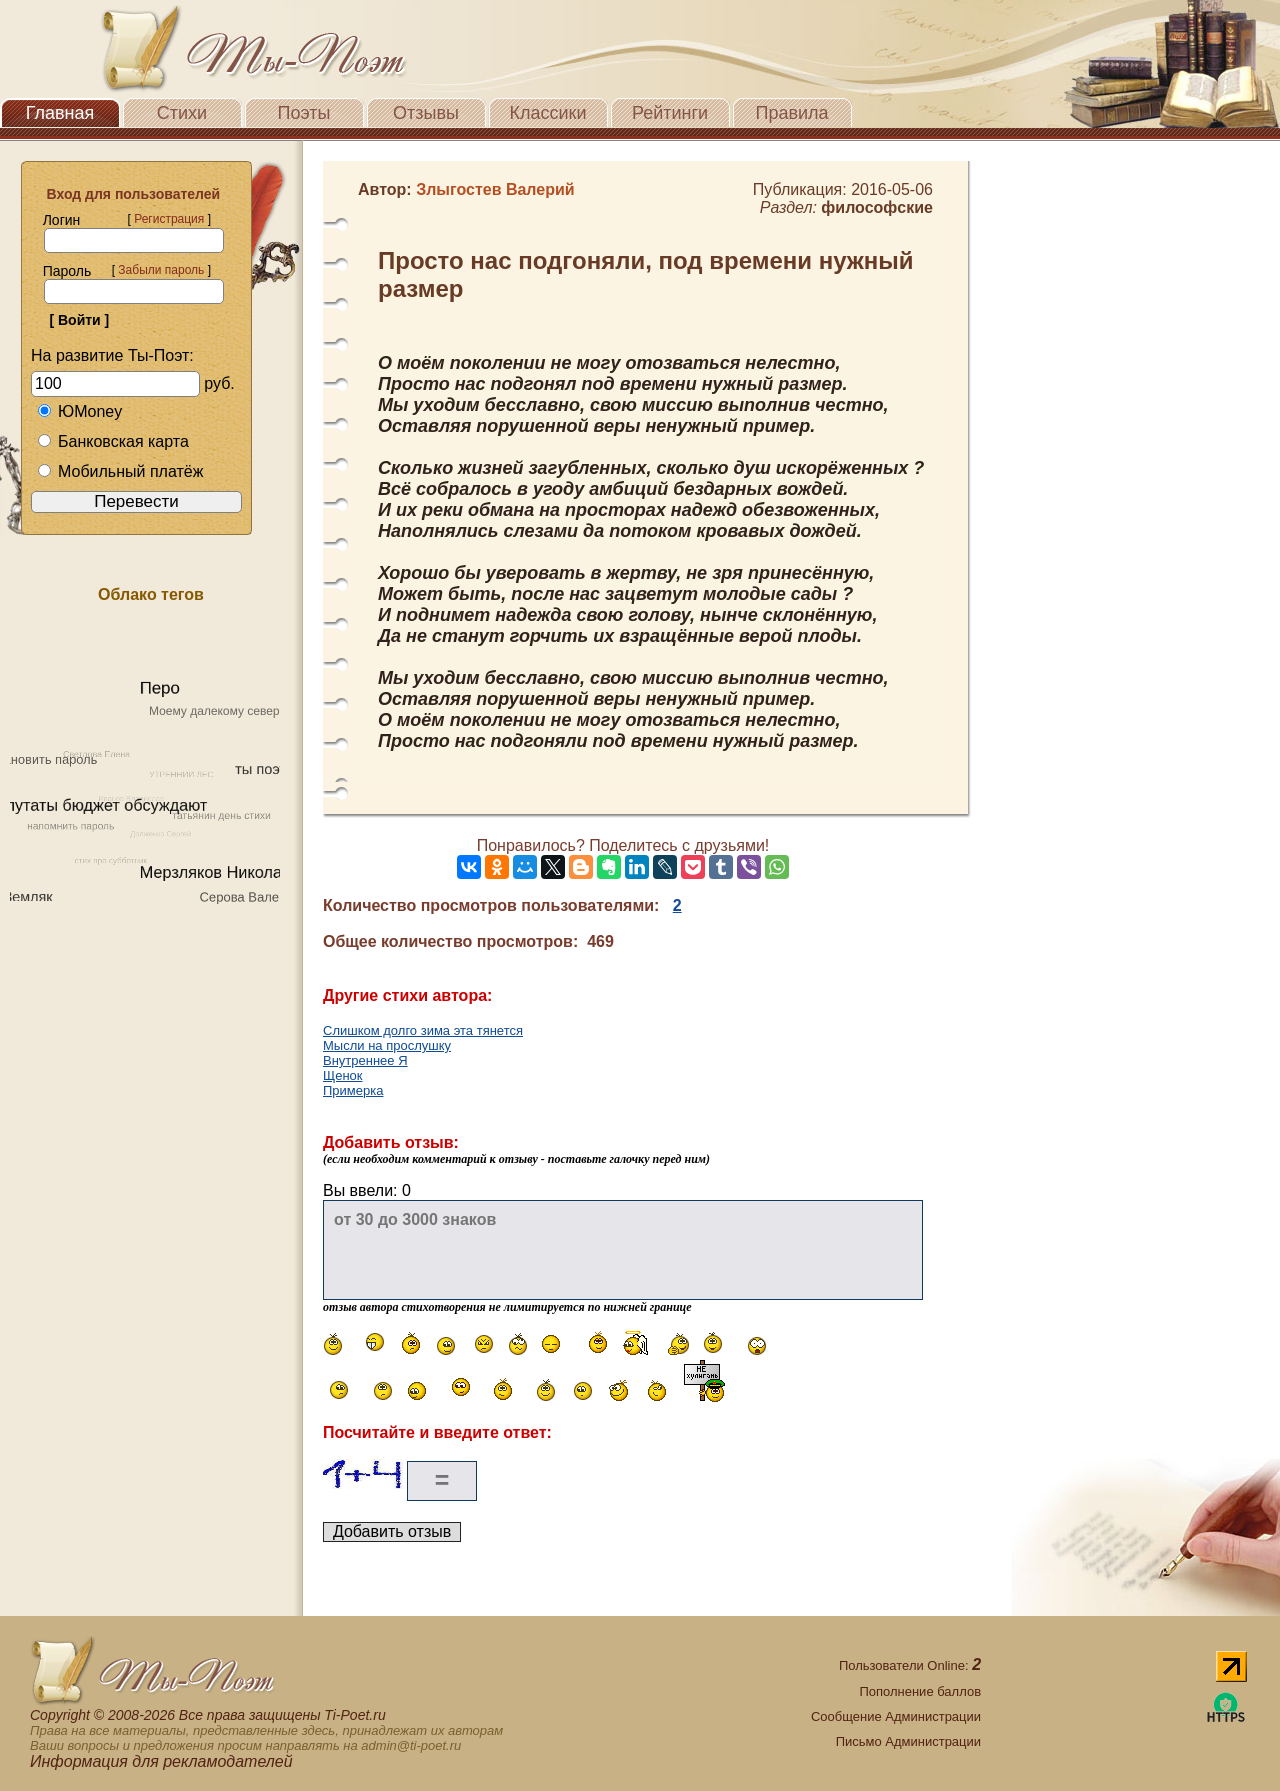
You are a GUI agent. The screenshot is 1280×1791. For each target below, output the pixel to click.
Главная (60, 113)
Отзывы (426, 113)
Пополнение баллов (920, 1691)
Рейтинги (670, 113)
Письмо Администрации (908, 1741)
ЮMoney (79, 411)
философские (877, 207)
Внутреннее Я (365, 1060)
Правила (791, 113)
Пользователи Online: (910, 1665)
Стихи (182, 113)
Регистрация (169, 219)
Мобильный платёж (120, 471)
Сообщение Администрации (896, 1716)
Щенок (343, 1075)
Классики (548, 113)
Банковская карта (113, 441)
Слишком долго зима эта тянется (423, 1030)
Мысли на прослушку (387, 1045)
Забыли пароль (161, 270)
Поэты (304, 113)
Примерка (353, 1090)
